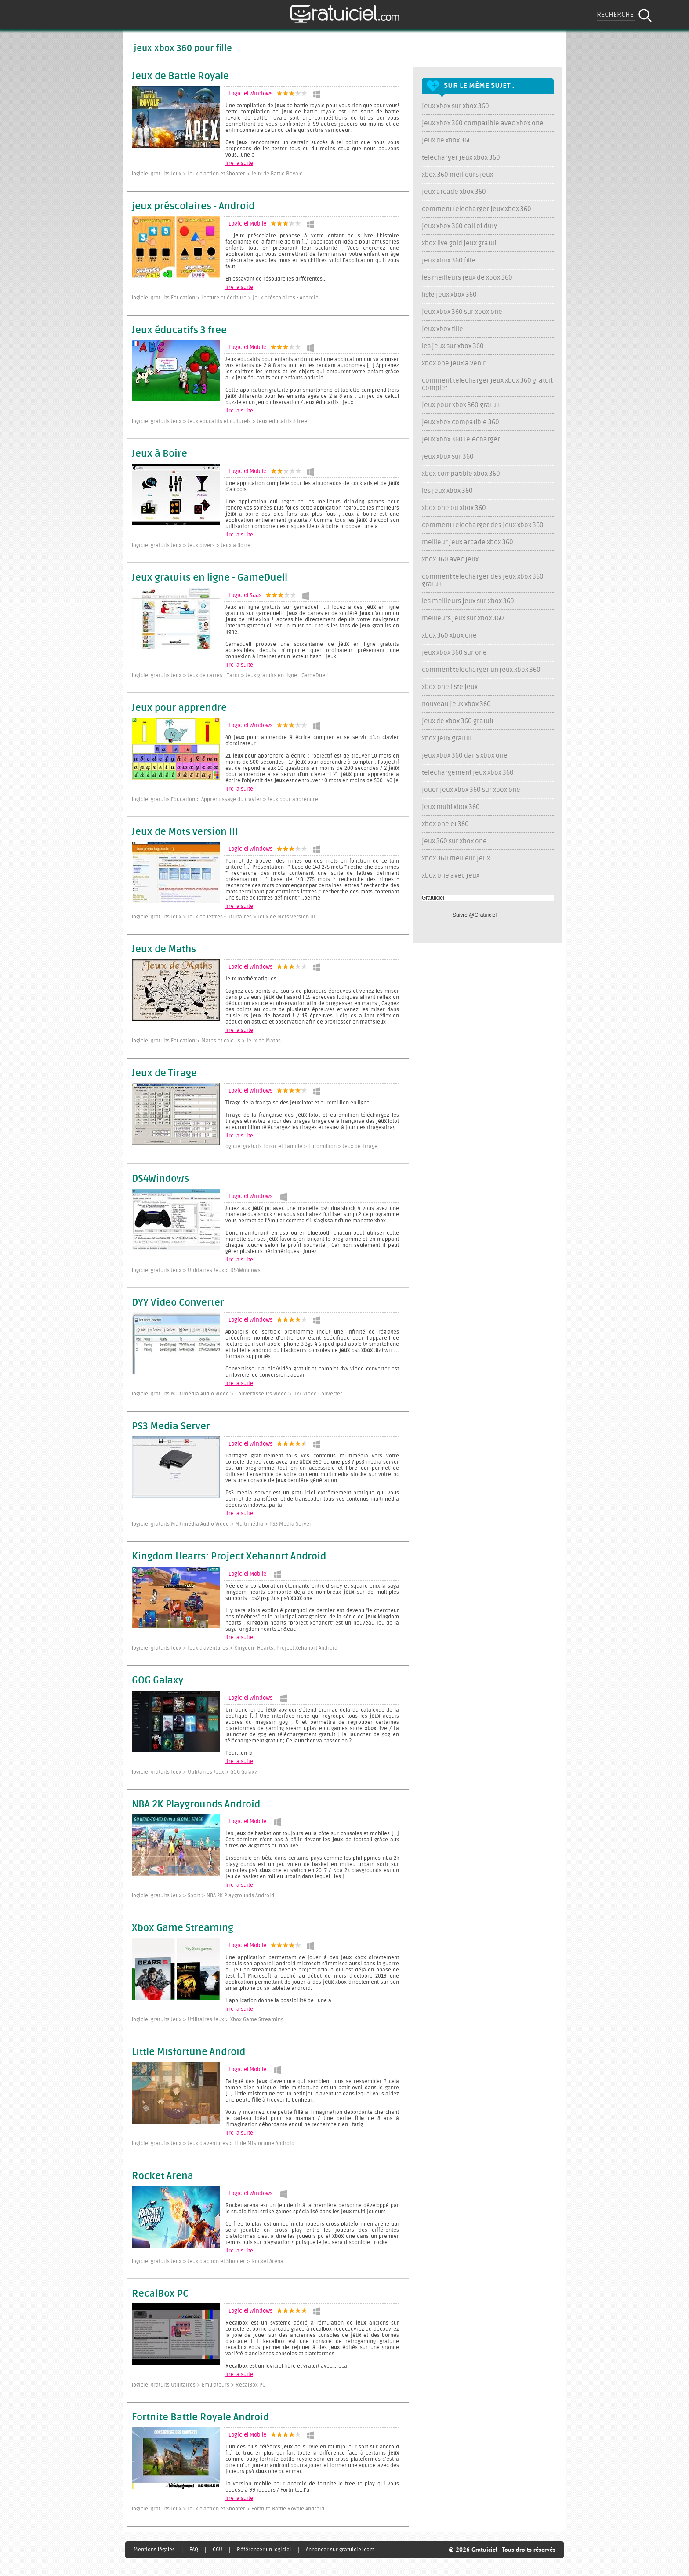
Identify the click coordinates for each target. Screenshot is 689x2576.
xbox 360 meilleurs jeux (457, 175)
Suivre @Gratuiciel (475, 915)
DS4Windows (160, 1179)
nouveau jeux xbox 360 (456, 704)
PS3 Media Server (171, 1426)
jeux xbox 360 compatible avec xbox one (483, 123)
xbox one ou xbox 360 (454, 508)
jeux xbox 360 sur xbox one (462, 312)
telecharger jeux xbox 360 (461, 157)
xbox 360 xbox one (449, 635)
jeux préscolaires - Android (193, 206)
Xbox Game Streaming (182, 1928)
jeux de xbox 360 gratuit (457, 721)
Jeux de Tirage (164, 1073)
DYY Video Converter (178, 1303)
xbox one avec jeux (450, 875)
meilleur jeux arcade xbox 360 (467, 542)
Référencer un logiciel (264, 2550)
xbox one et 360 (445, 824)
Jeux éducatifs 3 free (179, 330)
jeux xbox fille (442, 329)
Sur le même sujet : (479, 85)
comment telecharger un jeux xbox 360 (481, 670)
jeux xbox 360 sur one (454, 652)
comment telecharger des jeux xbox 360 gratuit (483, 580)
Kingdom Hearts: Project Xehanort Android (229, 1557)
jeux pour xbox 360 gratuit (461, 405)
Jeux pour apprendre (179, 708)
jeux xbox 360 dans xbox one (465, 755)
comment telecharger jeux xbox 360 (476, 209)
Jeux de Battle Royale (180, 76)
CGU (217, 2550)
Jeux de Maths (164, 949)
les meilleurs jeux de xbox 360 (467, 277)
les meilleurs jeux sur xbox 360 (468, 601)
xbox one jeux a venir (454, 363)
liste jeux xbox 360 (449, 295)
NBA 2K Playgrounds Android (196, 1805)
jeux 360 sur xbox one (454, 841)
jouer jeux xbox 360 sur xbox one (471, 790)
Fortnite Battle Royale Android (200, 2417)
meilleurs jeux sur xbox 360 (463, 618)
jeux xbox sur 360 (448, 456)
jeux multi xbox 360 (451, 807)
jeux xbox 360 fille (448, 260)
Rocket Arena (162, 2176)
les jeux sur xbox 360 (453, 346)
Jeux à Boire (159, 454)
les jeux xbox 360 (447, 491)
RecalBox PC (160, 2294)
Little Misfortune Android (188, 2052)
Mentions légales (154, 2550)
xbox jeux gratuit (447, 738)
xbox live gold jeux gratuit (460, 243)
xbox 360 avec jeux (450, 559)
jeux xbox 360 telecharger (461, 439)
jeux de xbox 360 (447, 140)
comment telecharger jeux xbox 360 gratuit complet (487, 384)
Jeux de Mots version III (185, 832)
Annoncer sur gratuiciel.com (340, 2550)
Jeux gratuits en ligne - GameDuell (209, 578)
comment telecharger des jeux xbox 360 (483, 525)
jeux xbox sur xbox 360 (455, 106)
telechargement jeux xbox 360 (468, 772)
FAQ (193, 2550)
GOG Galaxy (157, 1681)
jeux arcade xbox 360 (454, 192)
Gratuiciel (433, 898)
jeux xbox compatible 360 (460, 422)
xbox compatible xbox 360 (461, 473)
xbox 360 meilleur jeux (456, 858)
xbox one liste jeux (450, 687)
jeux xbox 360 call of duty (459, 226)
